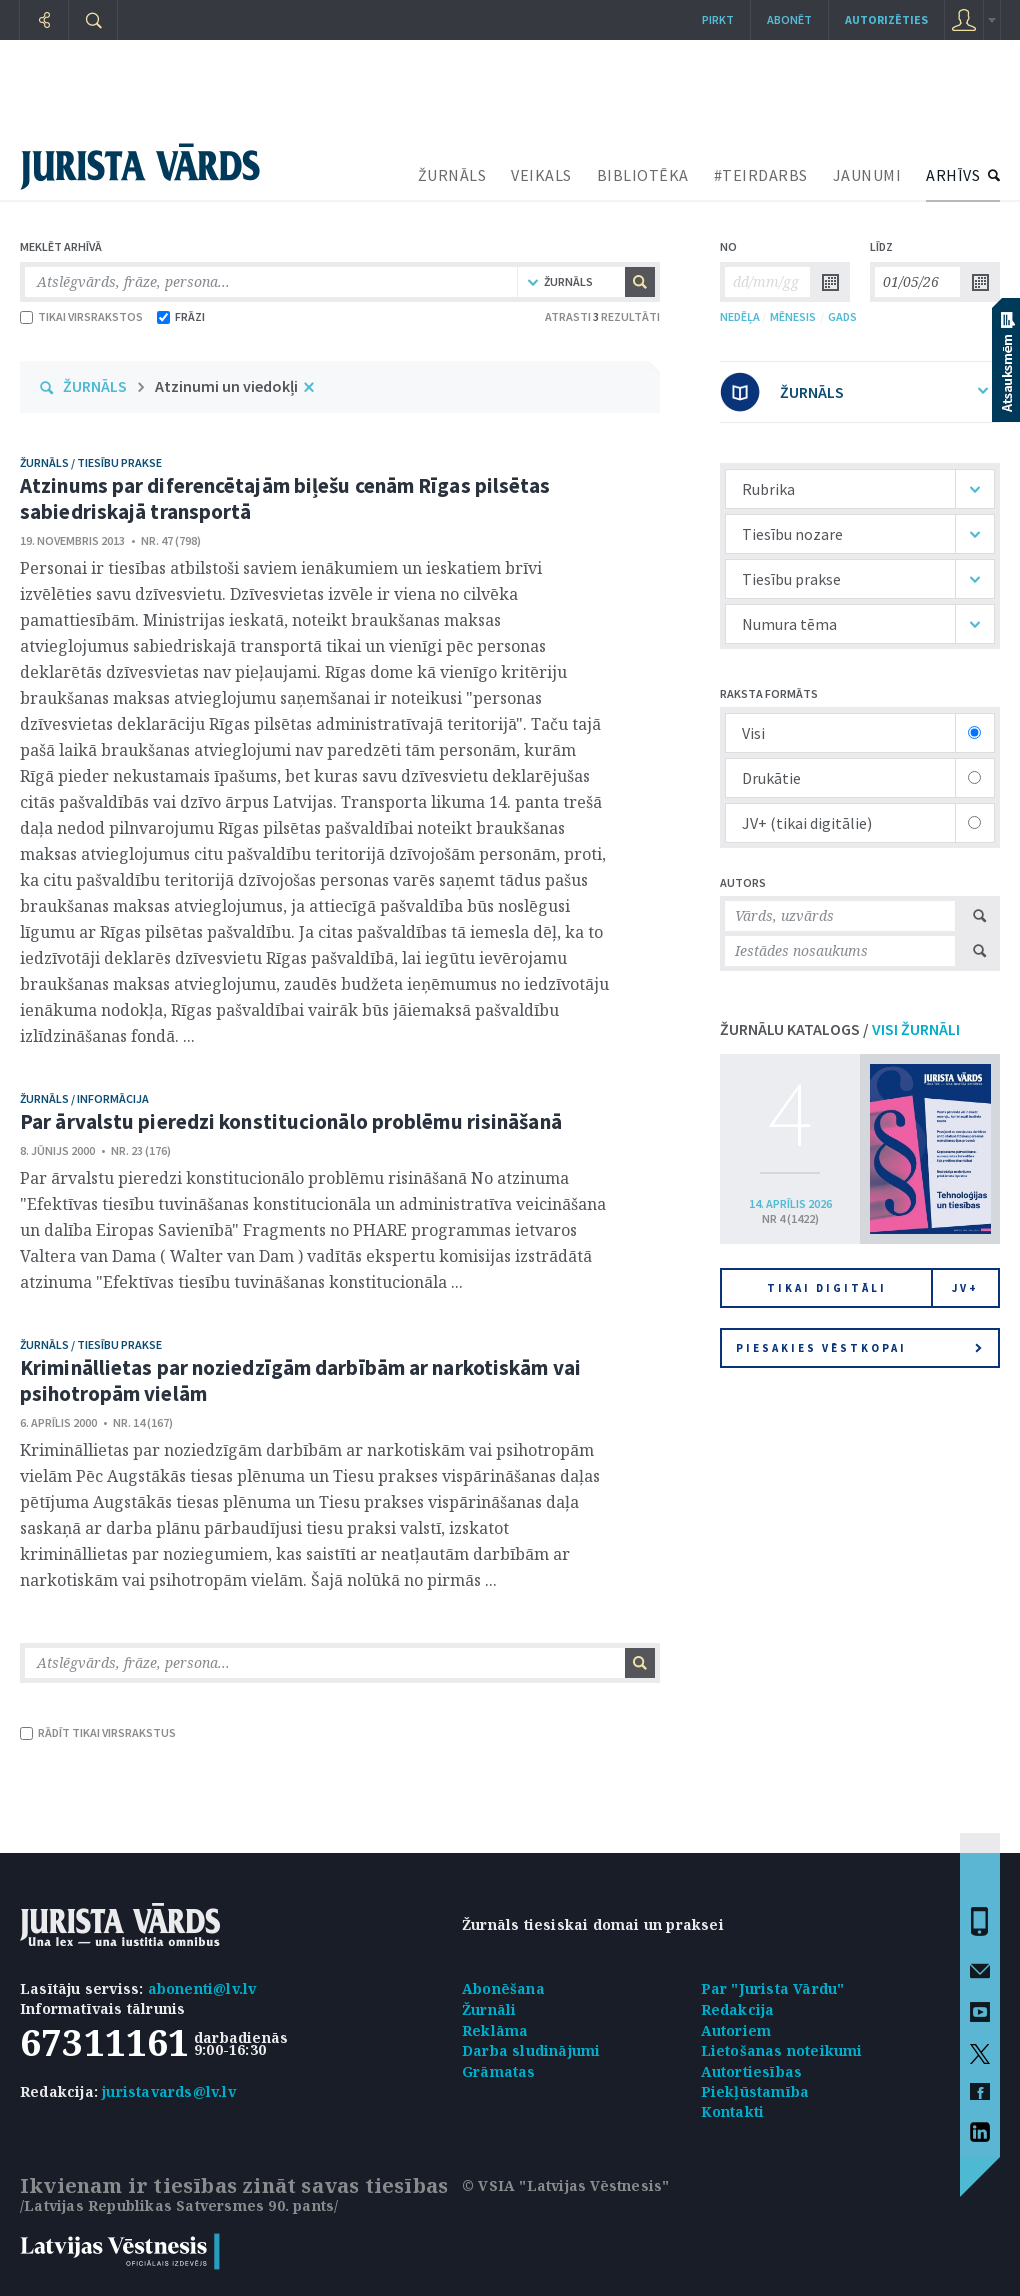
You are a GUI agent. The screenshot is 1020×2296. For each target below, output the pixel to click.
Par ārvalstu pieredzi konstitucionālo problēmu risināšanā (291, 1121)
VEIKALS (541, 175)
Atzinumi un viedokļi (226, 386)
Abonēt (789, 19)
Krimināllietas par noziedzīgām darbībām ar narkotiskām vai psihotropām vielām (300, 1380)
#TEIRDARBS (761, 175)
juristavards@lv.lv (169, 2091)
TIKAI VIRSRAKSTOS (81, 316)
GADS (842, 316)
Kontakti (733, 2111)
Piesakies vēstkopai (859, 1348)
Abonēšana (503, 1988)
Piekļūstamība (755, 2091)
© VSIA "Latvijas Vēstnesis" (565, 2185)
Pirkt (718, 19)
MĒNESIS (793, 316)
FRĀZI (181, 316)
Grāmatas (499, 2071)
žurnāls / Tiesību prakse (91, 462)
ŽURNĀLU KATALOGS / (840, 1029)
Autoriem (736, 2030)
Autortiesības (752, 2071)
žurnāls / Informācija (84, 1098)
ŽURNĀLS (452, 175)
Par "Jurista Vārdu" (773, 1988)
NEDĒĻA (740, 316)
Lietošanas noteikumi (782, 2050)
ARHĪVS (953, 175)
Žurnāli (489, 2009)
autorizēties (886, 19)
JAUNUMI (867, 175)
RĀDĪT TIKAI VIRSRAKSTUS (98, 1732)
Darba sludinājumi (531, 2050)
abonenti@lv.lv (202, 1988)
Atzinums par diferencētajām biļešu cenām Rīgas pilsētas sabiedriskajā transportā (285, 498)
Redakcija (738, 2009)
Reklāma (495, 2030)
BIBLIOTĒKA (643, 175)
